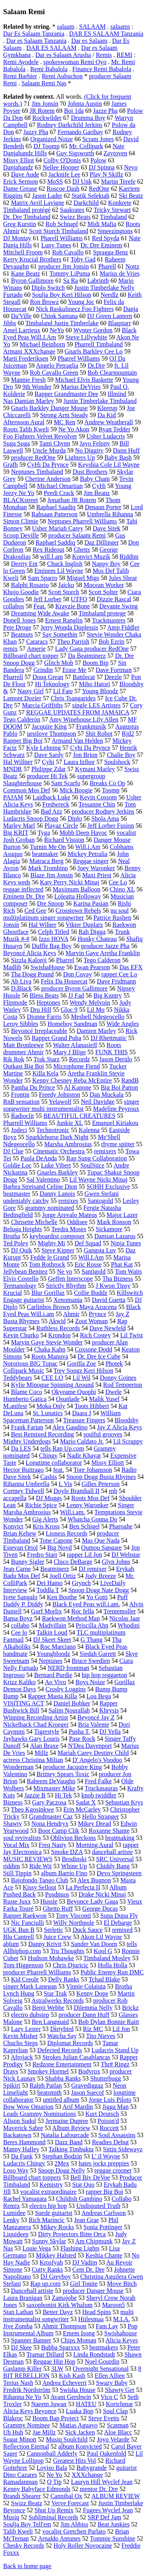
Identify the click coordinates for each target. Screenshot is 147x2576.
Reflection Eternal (26, 2446)
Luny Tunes (56, 245)
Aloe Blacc (118, 2432)
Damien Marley (96, 1030)
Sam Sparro (42, 577)
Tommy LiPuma (69, 273)
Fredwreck (55, 804)
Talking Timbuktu (71, 2149)
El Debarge (117, 1922)
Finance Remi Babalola (101, 69)
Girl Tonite (84, 2283)
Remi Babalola (49, 69)
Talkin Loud (51, 1632)
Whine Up (74, 1866)
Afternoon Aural (23, 422)
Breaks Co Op (107, 783)
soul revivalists (22, 1837)
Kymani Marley (95, 769)
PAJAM (13, 797)
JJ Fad (76, 995)
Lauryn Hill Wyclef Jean (101, 2481)
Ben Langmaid (50, 2021)
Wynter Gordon (93, 330)
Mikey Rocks (57, 2227)
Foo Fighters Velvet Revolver (40, 436)
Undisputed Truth (98, 2205)
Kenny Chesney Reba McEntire (72, 1080)
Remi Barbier (20, 76)
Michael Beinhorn (42, 344)
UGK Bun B (18, 1929)
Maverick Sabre (23, 2128)
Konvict (13, 1526)
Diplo (74, 818)
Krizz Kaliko (19, 1682)
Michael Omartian (60, 485)
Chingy (48, 1455)
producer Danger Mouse (93, 2290)
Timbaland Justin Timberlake (62, 323)
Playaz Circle (61, 825)
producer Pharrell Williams (37, 1972)
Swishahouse (120, 2333)
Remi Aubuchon (62, 76)
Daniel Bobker (71, 1703)
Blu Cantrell (18, 1936)
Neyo (131, 167)
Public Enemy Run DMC (111, 1972)
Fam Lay (107, 2326)
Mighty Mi (51, 1243)
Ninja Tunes (126, 1243)
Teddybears (17, 1377)
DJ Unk (81, 181)
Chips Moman (78, 2340)
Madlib (12, 967)
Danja (130, 309)
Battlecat (84, 677)
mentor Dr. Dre (99, 2489)
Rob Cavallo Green (54, 372)
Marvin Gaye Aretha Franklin (102, 953)
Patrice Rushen (112, 917)
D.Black (21, 988)
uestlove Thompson (51, 733)
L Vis (65, 1483)
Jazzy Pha (36, 132)
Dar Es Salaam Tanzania (33, 33)
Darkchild (86, 202)
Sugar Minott (19, 2439)
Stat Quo (83, 2184)
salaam (65, 26)
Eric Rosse (88, 1264)
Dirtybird (62, 2028)
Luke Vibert (56, 1165)
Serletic (53, 1929)
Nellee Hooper (60, 167)
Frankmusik (91, 726)
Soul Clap (115, 2411)
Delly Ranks (64, 1979)
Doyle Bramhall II (76, 1491)
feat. (58, 1469)
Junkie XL (69, 1123)
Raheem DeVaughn (51, 1781)
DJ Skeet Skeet (52, 1639)
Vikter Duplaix (84, 924)
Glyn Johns (116, 1561)
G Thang (91, 1639)
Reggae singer (91, 861)
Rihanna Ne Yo (22, 2397)
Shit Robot (99, 733)
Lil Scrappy (128, 1441)
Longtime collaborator (54, 1462)
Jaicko (66, 585)
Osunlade (68, 1399)
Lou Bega (98, 1696)
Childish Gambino (79, 2198)
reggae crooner (113, 2170)
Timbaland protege (102, 613)
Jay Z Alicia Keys (119, 1427)
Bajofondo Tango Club (39, 1880)
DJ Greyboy (55, 2276)
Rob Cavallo (67, 252)
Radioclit (22, 1115)
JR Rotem (42, 110)
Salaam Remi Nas (44, 83)
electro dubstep (30, 2014)
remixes (68, 1200)
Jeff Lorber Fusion (110, 825)
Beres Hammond (24, 2142)
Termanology (19, 1285)
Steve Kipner (58, 1250)
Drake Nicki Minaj (102, 1894)
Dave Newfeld (107, 1328)
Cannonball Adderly (52, 2453)
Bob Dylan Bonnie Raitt (108, 2021)
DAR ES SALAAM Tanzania (106, 33)
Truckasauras (101, 1788)
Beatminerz (54, 1568)
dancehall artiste (112, 1852)
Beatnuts (22, 634)
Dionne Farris (44, 1016)
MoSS (55, 181)
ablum (11, 1944)
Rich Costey (95, 1335)
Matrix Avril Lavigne (37, 202)
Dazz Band (69, 2142)
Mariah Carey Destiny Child (93, 1752)
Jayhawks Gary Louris (31, 1738)
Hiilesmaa (91, 2319)
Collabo (122, 2198)
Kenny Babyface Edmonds (37, 2489)
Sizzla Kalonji (29, 960)
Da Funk (22, 2156)
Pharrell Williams (25, 1123)
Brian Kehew (19, 1533)
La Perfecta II (83, 1887)
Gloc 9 (69, 1009)
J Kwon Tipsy (113, 1285)
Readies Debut (110, 2142)
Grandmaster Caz (51, 1816)
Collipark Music (23, 1370)
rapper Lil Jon (84, 1554)
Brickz (130, 2007)
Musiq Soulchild (66, 2439)
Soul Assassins (117, 2135)
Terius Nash (18, 2382)
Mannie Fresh (28, 379)
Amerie (36, 648)
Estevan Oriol (20, 1547)
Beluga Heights (22, 1229)
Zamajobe (64, 2297)
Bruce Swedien (91, 1660)
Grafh (10, 464)
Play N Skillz (106, 174)
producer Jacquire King (72, 1767)
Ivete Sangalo (20, 1597)
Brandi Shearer (22, 2496)
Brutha (11, 1236)
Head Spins (96, 2312)
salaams (120, 26)
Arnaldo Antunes (59, 2538)
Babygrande (91, 2467)
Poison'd (108, 2121)
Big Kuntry (107, 995)
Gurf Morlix (46, 1611)
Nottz (132, 266)
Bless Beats (44, 995)
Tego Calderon (101, 960)
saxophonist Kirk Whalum (60, 2305)
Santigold (93, 1271)
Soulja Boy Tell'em (27, 2524)
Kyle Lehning (43, 747)
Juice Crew (58, 1936)
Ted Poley (15, 1243)
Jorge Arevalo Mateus (69, 1215)
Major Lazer (122, 1215)
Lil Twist (131, 1335)
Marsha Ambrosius (68, 1144)
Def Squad (87, 1243)
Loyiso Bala (51, 2467)
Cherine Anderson (48, 478)
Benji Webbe (48, 2007)
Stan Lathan (18, 2312)
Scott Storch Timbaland (58, 231)
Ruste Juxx (17, 1901)
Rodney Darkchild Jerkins (69, 125)
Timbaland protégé (27, 209)
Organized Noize (51, 139)
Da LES (21, 1448)
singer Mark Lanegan (30, 1986)
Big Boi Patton (119, 1087)
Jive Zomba (18, 2326)
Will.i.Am (87, 846)
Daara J (81, 1413)
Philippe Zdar (48, 769)
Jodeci (19, 1130)
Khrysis (109, 1710)
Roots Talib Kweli (26, 429)
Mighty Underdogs (27, 1441)
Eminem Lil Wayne (58, 570)
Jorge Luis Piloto (110, 2099)
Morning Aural (94, 1844)
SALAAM (92, 26)
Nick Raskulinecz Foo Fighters (75, 309)
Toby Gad (83, 259)
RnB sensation (21, 1101)
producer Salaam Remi (77, 535)
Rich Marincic (47, 2220)
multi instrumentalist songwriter (68, 2315)
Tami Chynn (54, 443)
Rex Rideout (48, 549)
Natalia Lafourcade (65, 2135)
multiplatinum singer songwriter (43, 917)
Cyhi (48, 762)
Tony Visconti (73, 1915)
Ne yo (64, 1271)
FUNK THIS (111, 1052)
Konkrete (120, 202)
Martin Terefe (118, 181)
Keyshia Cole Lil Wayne (109, 464)
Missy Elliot (18, 160)
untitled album (61, 2099)
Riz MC (93, 2028)
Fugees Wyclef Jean (108, 2510)
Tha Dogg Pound (32, 974)
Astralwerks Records (57, 2000)
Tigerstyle (46, 1731)
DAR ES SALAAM (51, 47)
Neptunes (50, 1660)
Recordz (79, 1059)
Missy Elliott (107, 1462)
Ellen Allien (109, 2375)
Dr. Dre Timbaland (26, 217)
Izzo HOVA (53, 938)
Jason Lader (47, 195)
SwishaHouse (48, 967)
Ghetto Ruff (58, 1908)
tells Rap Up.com (62, 1448)
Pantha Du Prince (33, 1087)
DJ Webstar (125, 1554)
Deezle (113, 677)
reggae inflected (23, 889)
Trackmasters (108, 620)
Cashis (48, 1476)
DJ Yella (110, 1731)
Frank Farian (27, 1427)
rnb (113, 1491)
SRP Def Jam (105, 2517)
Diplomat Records (70, 2043)
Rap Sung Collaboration (96, 1158)
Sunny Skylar (49, 2241)
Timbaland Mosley (107, 1958)
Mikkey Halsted (56, 2255)
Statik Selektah (90, 195)
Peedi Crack (59, 493)
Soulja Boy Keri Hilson (61, 294)
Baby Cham (95, 478)
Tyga (44, 832)
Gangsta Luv (100, 1250)
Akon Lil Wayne (101, 1936)
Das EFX (130, 967)
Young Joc (81, 301)
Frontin (20, 1094)
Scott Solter (103, 592)
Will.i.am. (72, 1512)
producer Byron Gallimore (74, 988)
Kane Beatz (25, 273)
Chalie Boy (121, 754)
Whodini (129, 1625)
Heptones (48, 1002)
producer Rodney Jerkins (103, 811)
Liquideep (16, 2234)
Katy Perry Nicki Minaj (70, 882)
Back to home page (27, 2566)
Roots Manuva (49, 1356)
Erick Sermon (20, 181)
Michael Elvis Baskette (84, 379)
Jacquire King (49, 726)
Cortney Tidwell (23, 1491)
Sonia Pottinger (102, 2227)
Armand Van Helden (77, 740)
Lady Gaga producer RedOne (92, 648)
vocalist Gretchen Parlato (74, 2531)
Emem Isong (78, 2333)
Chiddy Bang (113, 1866)
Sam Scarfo (65, 783)
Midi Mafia (101, 224)
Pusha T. (79, 1731)
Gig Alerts (45, 1519)
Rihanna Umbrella (26, 1483)
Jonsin (11, 924)
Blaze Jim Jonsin (51, 875)
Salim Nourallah (69, 1710)
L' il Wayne (105, 2156)
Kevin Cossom (98, 797)
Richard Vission (64, 839)
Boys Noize (90, 1682)
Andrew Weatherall (108, 422)
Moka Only (50, 1406)
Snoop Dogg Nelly (61, 2170)
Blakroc (13, 2418)
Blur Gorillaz (48, 1292)
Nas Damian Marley (28, 401)
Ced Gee (35, 910)
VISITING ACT (23, 1703)
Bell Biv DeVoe (90, 2177)
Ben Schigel (84, 1526)
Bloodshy (126, 1420)
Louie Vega (36, 2248)
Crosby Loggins (65, 1689)
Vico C (109, 2397)
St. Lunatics (48, 1413)
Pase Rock (82, 1738)
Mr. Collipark (86, 146)
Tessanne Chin (96, 804)
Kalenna (89, 1130)
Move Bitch (122, 2283)
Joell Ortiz (62, 1575)
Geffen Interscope (70, 1278)
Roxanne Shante (109, 1830)
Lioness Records (66, 1533)
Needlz (109, 294)
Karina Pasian (90, 903)
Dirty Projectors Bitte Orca (72, 2234)
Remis (104, 55)
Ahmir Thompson (64, 2326)
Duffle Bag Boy (52, 946)
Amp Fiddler (123, 627)
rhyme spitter (117, 1144)
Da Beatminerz (86, 655)
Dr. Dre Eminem (101, 245)
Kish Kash (72, 2375)
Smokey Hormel (48, 2071)
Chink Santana (59, 316)
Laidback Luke (51, 797)
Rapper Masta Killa (52, 1696)
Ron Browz (44, 301)
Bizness (13, 1802)
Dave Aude (25, 174)
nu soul (120, 910)
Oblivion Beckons (73, 1837)
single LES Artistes (96, 705)
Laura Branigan (22, 2297)
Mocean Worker (103, 585)
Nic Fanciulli (27, 1922)
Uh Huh (13, 2432)
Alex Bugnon (94, 1880)
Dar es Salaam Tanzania (36, 40)
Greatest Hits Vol (74, 2460)
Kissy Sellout (39, 1887)
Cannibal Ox (66, 2496)
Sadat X (86, 1802)
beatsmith (49, 2092)
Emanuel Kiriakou (115, 1123)
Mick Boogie (76, 790)
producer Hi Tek (47, 776)
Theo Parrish (73, 641)
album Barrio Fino (64, 1873)
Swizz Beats (75, 217)
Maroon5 (113, 2305)
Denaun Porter (103, 507)
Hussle (49, 1901)
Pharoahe (120, 1526)
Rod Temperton (122, 1384)
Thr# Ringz (115, 2064)
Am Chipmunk (94, 2241)
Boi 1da (73, 110)
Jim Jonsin (44, 103)
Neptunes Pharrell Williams (82, 521)
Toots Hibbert (91, 1406)
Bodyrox (89, 2071)
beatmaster (16, 1193)
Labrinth (98, 280)
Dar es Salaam (89, 40)
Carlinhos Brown (48, 1307)
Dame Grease (20, 188)
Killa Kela (45, 1073)
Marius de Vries (120, 273)
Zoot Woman (91, 1321)
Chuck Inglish (64, 563)
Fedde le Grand (49, 1257)
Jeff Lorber (47, 599)
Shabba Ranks (63, 2078)
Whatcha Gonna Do (92, 1519)
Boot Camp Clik (58, 1830)
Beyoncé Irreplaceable (39, 1030)
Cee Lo (118, 882)
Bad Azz (51, 811)
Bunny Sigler (27, 1561)
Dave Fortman (114, 670)
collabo (20, 1625)
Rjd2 (128, 733)
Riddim (129, 556)
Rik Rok (13, 1059)
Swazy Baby (111, 2382)
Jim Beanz (96, 493)
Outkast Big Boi (23, 1066)
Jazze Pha (105, 110)
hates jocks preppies (103, 2163)
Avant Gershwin (70, 2397)
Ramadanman (20, 2481)
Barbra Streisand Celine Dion (40, 1186)
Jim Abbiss (74, 2524)
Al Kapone (77, 1087)
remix (10, 648)
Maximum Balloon (76, 889)
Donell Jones (19, 620)
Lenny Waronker (87, 1505)
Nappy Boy (106, 563)
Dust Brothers (90, 471)
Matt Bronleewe (23, 1045)
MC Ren (64, 422)
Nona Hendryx (50, 1823)
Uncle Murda (49, 450)
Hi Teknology (52, 684)
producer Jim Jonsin (63, 266)
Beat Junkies (113, 2524)
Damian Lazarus (114, 1236)
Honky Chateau (97, 938)
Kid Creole (25, 1979)
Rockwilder (47, 117)
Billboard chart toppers (32, 2177)
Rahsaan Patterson (54, 514)
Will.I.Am (91, 1257)
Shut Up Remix (54, 2510)
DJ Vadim (84, 2262)
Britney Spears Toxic (62, 1774)
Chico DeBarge (73, 1561)
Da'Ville (21, 316)
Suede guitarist (54, 2213)
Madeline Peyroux (116, 1108)
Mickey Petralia (87, 854)
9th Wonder (36, 386)
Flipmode (15, 1002)
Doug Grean (48, 677)
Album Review (71, 2128)
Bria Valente (93, 1724)
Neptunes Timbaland (37, 471)
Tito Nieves (100, 2036)
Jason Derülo (115, 1059)
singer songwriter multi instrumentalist (71, 1105)
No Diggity (89, 450)
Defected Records (59, 2050)
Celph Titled (53, 931)
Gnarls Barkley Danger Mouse (49, 408)
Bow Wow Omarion (28, 2106)
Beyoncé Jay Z (96, 1717)
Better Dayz (58, 2312)
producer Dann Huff (83, 2014)
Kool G (103, 1951)
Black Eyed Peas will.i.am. (86, 1604)
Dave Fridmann (116, 981)
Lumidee (14, 2213)
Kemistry (51, 2184)
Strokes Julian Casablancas (76, 2057)
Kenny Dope (92, 1993)
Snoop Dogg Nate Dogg (98, 1590)
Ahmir (71, 1314)
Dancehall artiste (32, 2290)
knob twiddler (98, 1795)
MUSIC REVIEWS (28, 1859)
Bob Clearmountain (112, 372)
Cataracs (37, 641)
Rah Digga (91, 931)
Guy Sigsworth (75, 153)
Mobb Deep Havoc (83, 832)
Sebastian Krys (124, 1802)
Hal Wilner (42, 924)
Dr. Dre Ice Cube (99, 1356)
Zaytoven (115, 153)
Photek (114, 1363)
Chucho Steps (20, 2043)
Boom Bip (96, 662)
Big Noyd (59, 1547)
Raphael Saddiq (55, 542)
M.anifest (15, 1406)
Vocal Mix (16, 1844)
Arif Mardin (77, 2106)
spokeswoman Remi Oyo (75, 62)
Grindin (43, 670)
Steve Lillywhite (86, 337)
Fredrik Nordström (26, 2389)
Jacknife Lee (64, 174)
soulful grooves (102, 1434)
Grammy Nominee (26, 2425)
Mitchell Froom (23, 252)
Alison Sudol (19, 2121)
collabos (13, 606)
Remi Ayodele (21, 62)
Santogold (100, 1200)
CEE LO (53, 1377)
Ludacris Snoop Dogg (30, 818)
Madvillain (52, 1625)
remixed (122, 1929)
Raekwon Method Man (71, 1618)
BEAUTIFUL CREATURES (80, 1115)
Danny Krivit (45, 1944)
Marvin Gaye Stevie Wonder (47, 1342)
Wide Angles (123, 1023)
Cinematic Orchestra (59, 1151)
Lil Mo (96, 1009)
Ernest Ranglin (64, 620)
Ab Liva (21, 981)
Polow (98, 160)
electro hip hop (48, 2205)
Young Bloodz (100, 691)
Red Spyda (106, 238)
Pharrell (13, 677)
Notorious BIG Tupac (30, 1363)
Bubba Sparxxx (60, 2347)
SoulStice (92, 1165)
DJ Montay (17, 238)
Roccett (109, 2128)
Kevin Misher (20, 2036)
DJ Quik (21, 1250)
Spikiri (11, 2085)
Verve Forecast (70, 2503)
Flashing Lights (80, 2248)
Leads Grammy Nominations (39, 2113)
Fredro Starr (42, 1554)
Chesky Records (23, 2545)
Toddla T (47, 1590)
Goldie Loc (17, 1165)
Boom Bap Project (56, 2418)
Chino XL (122, 889)
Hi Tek (63, 1795)
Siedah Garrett (98, 1653)
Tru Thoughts (67, 1951)
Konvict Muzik (91, 556)
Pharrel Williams (79, 358)
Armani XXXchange (29, 351)
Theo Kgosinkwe (32, 1809)
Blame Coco (26, 1391)
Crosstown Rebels (78, 910)
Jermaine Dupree (66, 2121)
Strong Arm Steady (64, 415)
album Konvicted (80, 2446)
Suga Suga (16, 443)
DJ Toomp (46, 146)
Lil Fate (63, 691)
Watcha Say (62, 2036)
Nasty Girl (30, 691)
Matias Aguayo (79, 2425)
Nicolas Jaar (124, 1618)
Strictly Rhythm (66, 1285)
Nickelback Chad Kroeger (36, 1724)
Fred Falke (98, 1781)
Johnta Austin (84, 103)
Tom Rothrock (47, 1264)
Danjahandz (18, 167)
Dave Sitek (106, 528)
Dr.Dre (96, 365)
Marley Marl (19, 825)
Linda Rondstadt (94, 2354)
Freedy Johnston (59, 1094)
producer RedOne (33, 457)
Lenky (11, 2220)
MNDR (12, 769)
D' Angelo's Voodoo (97, 1760)
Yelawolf (60, 1101)
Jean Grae (86, 2220)
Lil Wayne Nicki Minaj (98, 1179)
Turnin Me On (48, 846)
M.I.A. (121, 2319)
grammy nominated (49, 1207)
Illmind (117, 393)
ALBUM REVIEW (115, 2496)
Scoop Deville (21, 535)
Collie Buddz (90, 1292)
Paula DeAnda (38, 1158)
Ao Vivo (55, 1682)
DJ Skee (21, 2347)
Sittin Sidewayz (123, 2149)
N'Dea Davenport (90, 1745)
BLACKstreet (20, 500)
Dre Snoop (50, 903)
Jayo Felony (95, 443)
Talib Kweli (18, 2531)
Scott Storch (63, 592)
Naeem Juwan (48, 2404)
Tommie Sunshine (112, 2538)
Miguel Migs (83, 577)
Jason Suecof (87, 2092)
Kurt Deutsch (102, 2113)
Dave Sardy (49, 754)
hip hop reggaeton (104, 1675)
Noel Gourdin (102, 2361)
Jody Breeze (100, 1575)
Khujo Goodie (21, 592)
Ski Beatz (131, 195)
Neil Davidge (97, 1101)
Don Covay (77, 974)
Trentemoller (119, 1611)
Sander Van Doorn (94, 1944)
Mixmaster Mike (54, 1788)
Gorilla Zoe (81, 1363)
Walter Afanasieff (75, 1045)
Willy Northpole (73, 1922)
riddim (11, 1866)
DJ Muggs (49, 1498)
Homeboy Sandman (72, 1023)
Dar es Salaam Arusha (63, 55)
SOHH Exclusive (108, 1186)
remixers (105, 1151)
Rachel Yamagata (25, 2198)
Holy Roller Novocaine (82, 2545)
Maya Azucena (98, 1307)
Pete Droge (17, 627)
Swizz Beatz (26, 2503)
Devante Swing (118, 606)
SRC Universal (115, 1859)
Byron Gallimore (32, 280)
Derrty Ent (24, 563)
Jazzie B (34, 1795)
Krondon (59, 1335)
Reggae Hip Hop (54, 2361)
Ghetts (82, 549)
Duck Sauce (88, 1929)
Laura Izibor (79, 762)
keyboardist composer (57, 1236)
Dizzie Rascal (113, 599)
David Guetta (108, 1299)
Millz (41, 1752)
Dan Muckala (106, 1094)
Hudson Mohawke (51, 1958)
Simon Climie (20, 521)
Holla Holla (112, 1965)
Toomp (111, 790)
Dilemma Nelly (93, 2007)
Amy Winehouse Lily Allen (83, 719)
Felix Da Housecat (64, 981)
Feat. (39, 606)
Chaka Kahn (49, 1349)
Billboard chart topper (30, 655)
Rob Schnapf (61, 224)
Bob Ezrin (111, 641)
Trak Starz (47, 1059)
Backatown (17, 2135)
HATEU (86, 2404)
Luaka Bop (80, 2411)
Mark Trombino (48, 868)
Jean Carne (17, 1568)
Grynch (81, 1583)
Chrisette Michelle (34, 1222)
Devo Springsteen (119, 1873)
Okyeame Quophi (74, 1391)
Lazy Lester (26, 2028)
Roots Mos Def (90, 1498)
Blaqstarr (119, 323)
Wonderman (18, 1767)
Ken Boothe (62, 1597)
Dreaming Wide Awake (40, 613)
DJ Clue (13, 1151)
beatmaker (45, 854)
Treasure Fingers (84, 1420)
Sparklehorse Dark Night (57, 1137)
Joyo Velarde (113, 2439)
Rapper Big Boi (22, 740)
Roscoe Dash (63, 188)
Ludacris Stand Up (114, 2050)
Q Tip (54, 2481)
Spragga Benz (110, 252)
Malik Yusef (104, 1399)
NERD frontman (68, 1668)
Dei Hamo (49, 1583)
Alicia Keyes (121, 2340)
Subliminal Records (53, 2517)
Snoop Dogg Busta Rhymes (101, 1476)
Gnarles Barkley (57, 1172)
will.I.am (51, 556)
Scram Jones (98, 139)
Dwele (113, 1391)
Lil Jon (121, 2028)
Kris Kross (46, 1526)
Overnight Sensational (101, 2368)
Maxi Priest (96, 875)
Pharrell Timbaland (98, 344)
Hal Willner (18, 762)
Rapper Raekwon (25, 1915)
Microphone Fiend (76, 1066)
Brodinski (74, 1859)
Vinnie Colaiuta (86, 1986)
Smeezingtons (115, 231)
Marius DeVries (81, 386)
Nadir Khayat (84, 1455)
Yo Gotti (97, 1597)
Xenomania (67, 1299)
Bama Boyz (18, 1618)
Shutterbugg (105, 2078)
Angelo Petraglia (57, 365)
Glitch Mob (58, 662)
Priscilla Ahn (92, 1625)
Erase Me (74, 670)
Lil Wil (82, 1377)
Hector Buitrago (23, 1469)
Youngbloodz (54, 1653)
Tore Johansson (92, 1469)
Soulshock (117, 762)
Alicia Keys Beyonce (29, 2411)
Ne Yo (54, 2474)
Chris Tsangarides (73, 698)
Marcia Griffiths (42, 705)
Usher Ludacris (106, 436)
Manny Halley (21, 2149)
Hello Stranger (100, 1816)
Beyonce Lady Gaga (92, 1901)
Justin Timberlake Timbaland (100, 401)
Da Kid (107, 415)
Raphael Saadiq (55, 507)
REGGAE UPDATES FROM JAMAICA (77, 712)
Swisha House (77, 2389)
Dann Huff (126, 450)
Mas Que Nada (101, 1540)
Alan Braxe (44, 1745)
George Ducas (100, 1908)
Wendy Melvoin (90, 1002)
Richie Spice (41, 1505)
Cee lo (19, 1632)
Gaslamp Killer (22, 2368)
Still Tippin (17, 1873)
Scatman (118, 2425)
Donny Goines (118, 1377)
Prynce (97, 1314)
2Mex (61, 2163)
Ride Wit (40, 1866)
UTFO (79, 599)
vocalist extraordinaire (48, 2191)
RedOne (99, 188)
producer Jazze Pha (105, 946)
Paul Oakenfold (106, 2453)
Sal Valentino (43, 1179)
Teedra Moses (68, 1229)
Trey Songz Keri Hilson (83, 1370)
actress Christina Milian (33, 1760)
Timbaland (113, 217)
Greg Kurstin (19, 224)
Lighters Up (80, 457)
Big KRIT (15, 832)
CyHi (99, 485)
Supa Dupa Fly (119, 1915)
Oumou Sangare (101, 1547)
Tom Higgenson (23, 1965)
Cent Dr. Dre (88, 2269)
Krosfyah (51, 2262)
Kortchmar (119, 2404)
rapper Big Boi (104, 2191)
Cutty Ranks (47, 2269)
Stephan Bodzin (62, 2156)
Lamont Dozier (22, 698)
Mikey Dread (94, 1823)
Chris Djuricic (70, 1965)
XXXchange (87, 2474)
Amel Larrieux (21, 330)
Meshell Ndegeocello (97, 1016)
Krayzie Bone (72, 606)
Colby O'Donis (62, 160)
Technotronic (52, 1130)
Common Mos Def (26, 790)
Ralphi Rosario (30, 585)
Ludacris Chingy (24, 2163)
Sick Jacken (80, 2432)
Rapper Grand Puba (56, 1038)
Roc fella (82, 1611)
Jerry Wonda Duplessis (69, 627)
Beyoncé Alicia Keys (29, 953)
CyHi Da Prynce (48, 464)
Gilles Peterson (101, 1483)
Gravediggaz (87, 2085)
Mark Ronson (114, 1222)
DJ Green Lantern (109, 316)
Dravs (10, 2071)
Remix (11, 2205)
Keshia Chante (103, 2255)
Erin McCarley (82, 1809)
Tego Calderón (21, 719)
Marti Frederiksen (25, 358)
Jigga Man (115, 2106)
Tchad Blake (104, 1979)
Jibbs (9, 323)
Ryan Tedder (115, 429)
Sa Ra (70, 280)
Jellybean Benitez (25, 1271)
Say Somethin (59, 634)
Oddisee (77, 1222)
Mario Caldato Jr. (82, 1441)
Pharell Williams (62, 238)
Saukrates (72, 209)
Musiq (11, 2517)
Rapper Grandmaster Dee (66, 393)
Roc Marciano (58, 1646)
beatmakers (103, 2347)
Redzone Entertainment (62, 2064)
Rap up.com (45, 2283)
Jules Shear (123, 577)
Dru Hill (40, 1009)
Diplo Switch (48, 287)
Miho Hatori (94, 684)
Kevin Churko (21, 1335)
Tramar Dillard (45, 2354)
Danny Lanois (57, 1193)
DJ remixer (92, 1568)
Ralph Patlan (46, 2085)
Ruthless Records (58, 1328)
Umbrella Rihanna (110, 514)
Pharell (107, 266)
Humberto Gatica (25, 1399)
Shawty (12, 1823)
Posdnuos (57, 1894)
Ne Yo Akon (73, 429)
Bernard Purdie (53, 1675)
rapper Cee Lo (119, 974)
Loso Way (16, 2170)
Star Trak (55, 1993)
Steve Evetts (104, 2418)
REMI (124, 55)
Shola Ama (105, 818)
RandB (129, 1080)
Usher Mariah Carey (57, 528)
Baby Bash (118, 457)
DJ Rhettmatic (109, 1038)
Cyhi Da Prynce (90, 747)
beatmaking (119, 1837)
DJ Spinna (101, 167)
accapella (15, 1498)
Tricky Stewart (112, 209)
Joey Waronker (96, 868)
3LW (57, 2368)
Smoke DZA (66, 1852)
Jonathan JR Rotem (71, 500)
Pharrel (65, 960)
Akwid (57, 1321)
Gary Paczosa (49, 1802)
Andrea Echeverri (64, 2382)
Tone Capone (56, 1540)
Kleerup (107, 408)
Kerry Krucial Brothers (32, 259)
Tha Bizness (117, 1278)
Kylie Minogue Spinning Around (52, 1384)
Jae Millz (44, 2432)
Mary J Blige (69, 1052)
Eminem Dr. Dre (24, 896)
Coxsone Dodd (94, 1349)
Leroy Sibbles (20, 1023)
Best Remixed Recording (42, 1434)
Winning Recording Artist (35, 1717)
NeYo (57, 330)
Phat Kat (122, 1264)
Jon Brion (85, 754)
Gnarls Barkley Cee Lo (94, 351)
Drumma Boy (88, 117)
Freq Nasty (53, 1844)
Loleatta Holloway (77, 896)
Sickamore (109, 1229)
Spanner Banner (31, 2340)
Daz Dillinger (102, 542)
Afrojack (22, 2057)
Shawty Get (119, 2389)
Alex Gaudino (69, 1427)
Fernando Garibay (80, 132)
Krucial (12, 1292)
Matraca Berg (46, 861)
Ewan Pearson (92, 967)
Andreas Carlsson (104, 2213)
